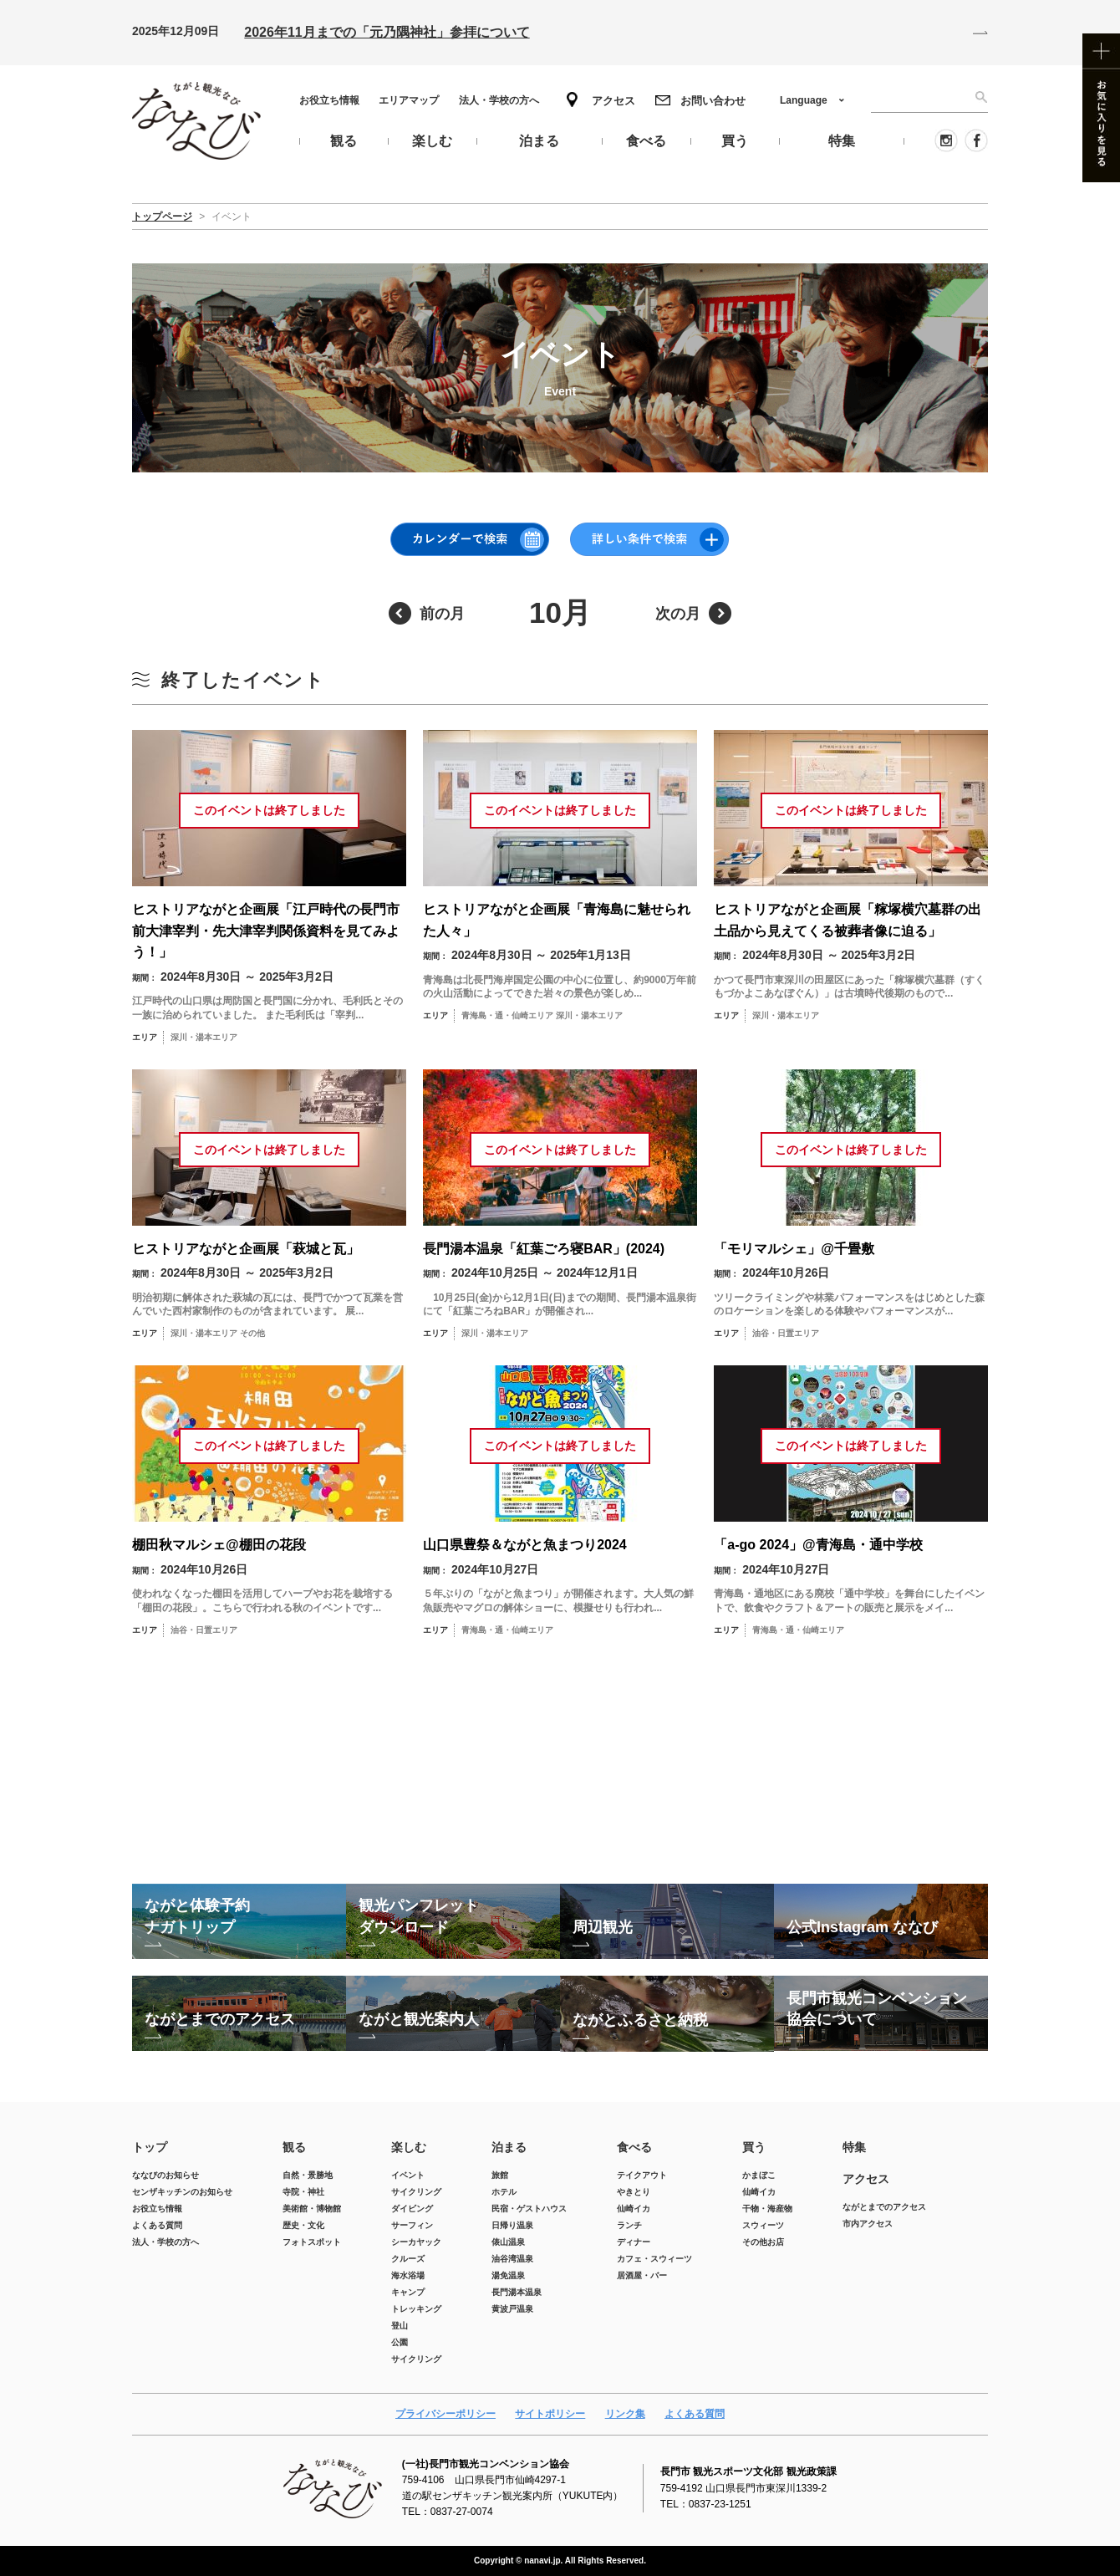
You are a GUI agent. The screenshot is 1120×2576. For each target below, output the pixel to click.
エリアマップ (409, 100)
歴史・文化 (303, 2225)
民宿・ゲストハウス (529, 2208)
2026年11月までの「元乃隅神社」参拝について (386, 32)
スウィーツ (763, 2225)
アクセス (613, 100)
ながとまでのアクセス (884, 2206)
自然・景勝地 (308, 2175)
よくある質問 (157, 2225)
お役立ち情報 (329, 100)
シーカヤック (416, 2242)
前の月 (442, 613)
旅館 (499, 2175)
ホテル (504, 2191)
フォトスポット (312, 2242)
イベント (408, 2175)
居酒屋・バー (642, 2275)
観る (294, 2147)
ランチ (629, 2225)
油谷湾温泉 (512, 2258)
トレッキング (416, 2308)
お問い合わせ (713, 100)
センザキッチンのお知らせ (182, 2191)
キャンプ (408, 2292)
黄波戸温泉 (512, 2308)
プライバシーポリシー (445, 2414)
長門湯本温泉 (516, 2292)
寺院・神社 (303, 2191)
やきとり (633, 2191)
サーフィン (412, 2225)
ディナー (633, 2242)
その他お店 (763, 2242)
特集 (854, 2147)
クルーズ (408, 2258)
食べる (634, 2147)
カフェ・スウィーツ (654, 2258)
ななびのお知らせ (165, 2175)
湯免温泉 (508, 2275)
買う (754, 2147)
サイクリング (416, 2191)
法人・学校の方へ (499, 100)
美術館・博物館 (312, 2208)
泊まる (509, 2147)
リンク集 (625, 2414)
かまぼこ (759, 2175)
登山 (399, 2325)
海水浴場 (408, 2275)
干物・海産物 (767, 2208)
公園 (399, 2342)
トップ (149, 2147)
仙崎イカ (633, 2208)
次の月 (677, 613)
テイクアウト (642, 2175)
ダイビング (412, 2208)
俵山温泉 (508, 2242)
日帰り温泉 (512, 2225)
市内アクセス (868, 2223)
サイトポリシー (550, 2414)
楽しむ (408, 2147)
